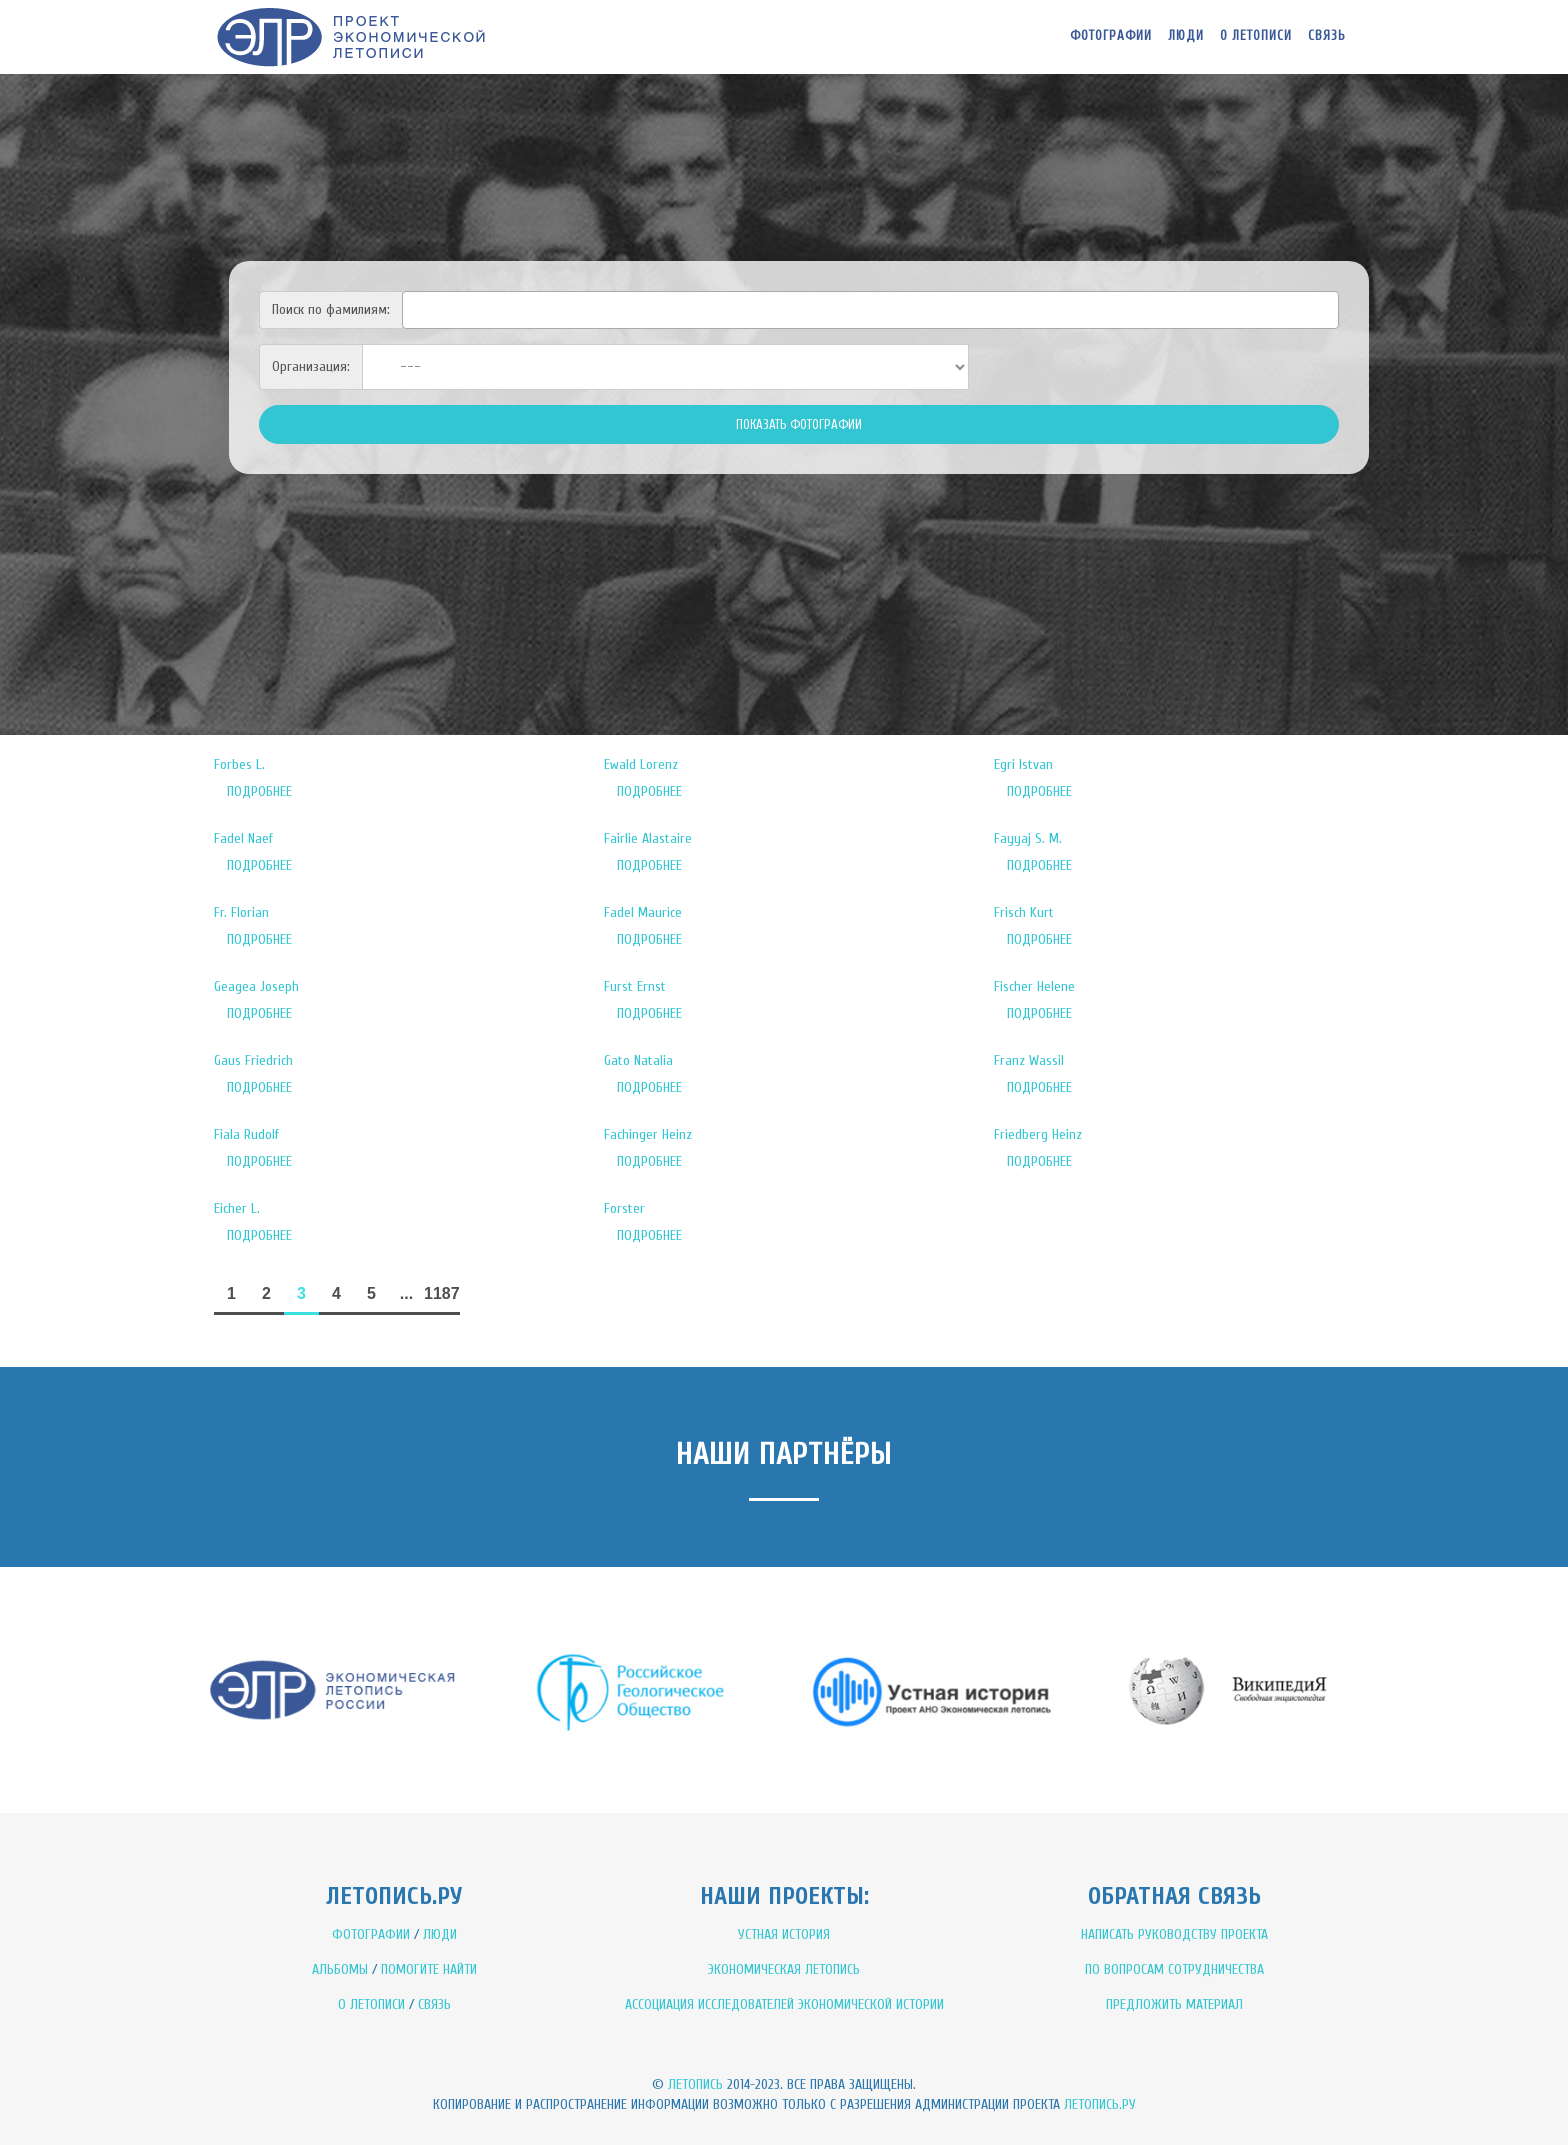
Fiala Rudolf (246, 1134)
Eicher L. (237, 1208)
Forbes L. (239, 764)
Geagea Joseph (256, 986)
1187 (442, 1293)
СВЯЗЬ (434, 2004)
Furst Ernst (635, 986)
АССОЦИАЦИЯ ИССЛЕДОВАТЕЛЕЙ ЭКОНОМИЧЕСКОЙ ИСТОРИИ (784, 2004)
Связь (1327, 35)
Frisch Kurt (1024, 912)
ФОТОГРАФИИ (371, 1934)
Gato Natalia (638, 1060)
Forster (624, 1208)
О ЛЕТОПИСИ (371, 2004)
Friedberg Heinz (1038, 1134)
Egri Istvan (1023, 764)
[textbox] (413, 307)
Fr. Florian (241, 912)
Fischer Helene (1034, 986)
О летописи (1256, 35)
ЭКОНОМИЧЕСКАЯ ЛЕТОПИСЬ (784, 1969)
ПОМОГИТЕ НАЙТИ (429, 1969)
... (406, 1293)
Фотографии (1111, 35)
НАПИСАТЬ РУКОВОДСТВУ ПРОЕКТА (1174, 1934)
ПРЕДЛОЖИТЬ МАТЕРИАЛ (1174, 2004)
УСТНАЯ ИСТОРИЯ (784, 1934)
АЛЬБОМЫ (340, 1969)
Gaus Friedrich (253, 1060)
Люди (1186, 35)
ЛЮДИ (440, 1934)
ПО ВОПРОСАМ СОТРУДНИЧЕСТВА (1174, 1969)
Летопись (695, 2084)
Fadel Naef (243, 838)
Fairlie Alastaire (648, 838)
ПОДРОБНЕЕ (259, 791)
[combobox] (870, 310)
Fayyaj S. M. (1028, 838)
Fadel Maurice (643, 912)
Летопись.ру (1100, 2104)
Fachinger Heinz (648, 1134)
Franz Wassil (1029, 1060)
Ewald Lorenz (641, 764)
